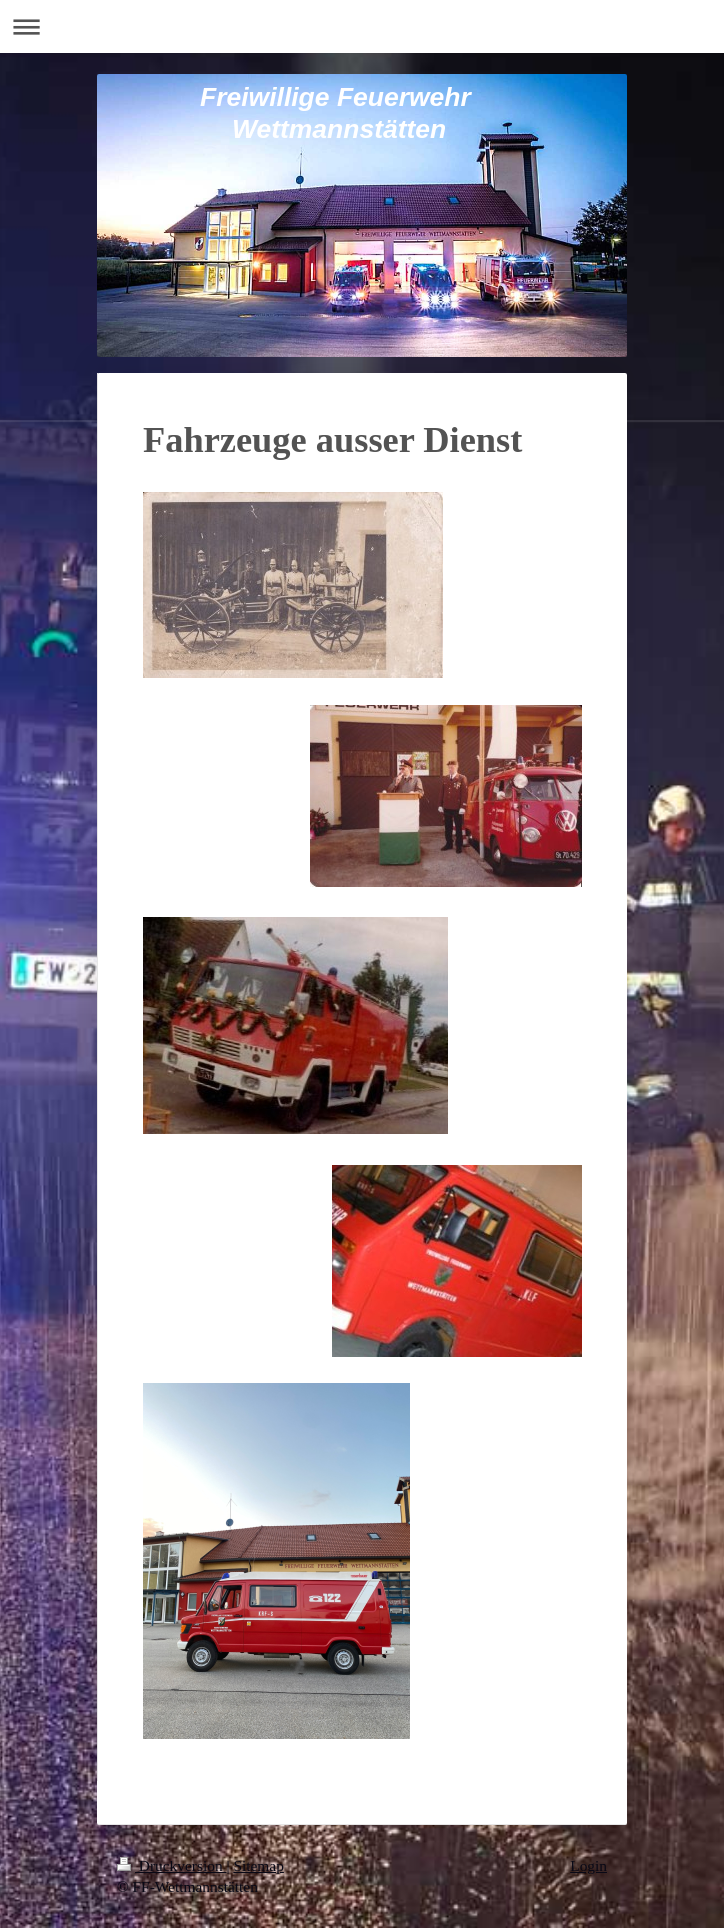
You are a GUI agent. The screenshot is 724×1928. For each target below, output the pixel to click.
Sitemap (258, 1865)
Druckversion (171, 1865)
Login (588, 1865)
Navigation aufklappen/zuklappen (362, 26)
